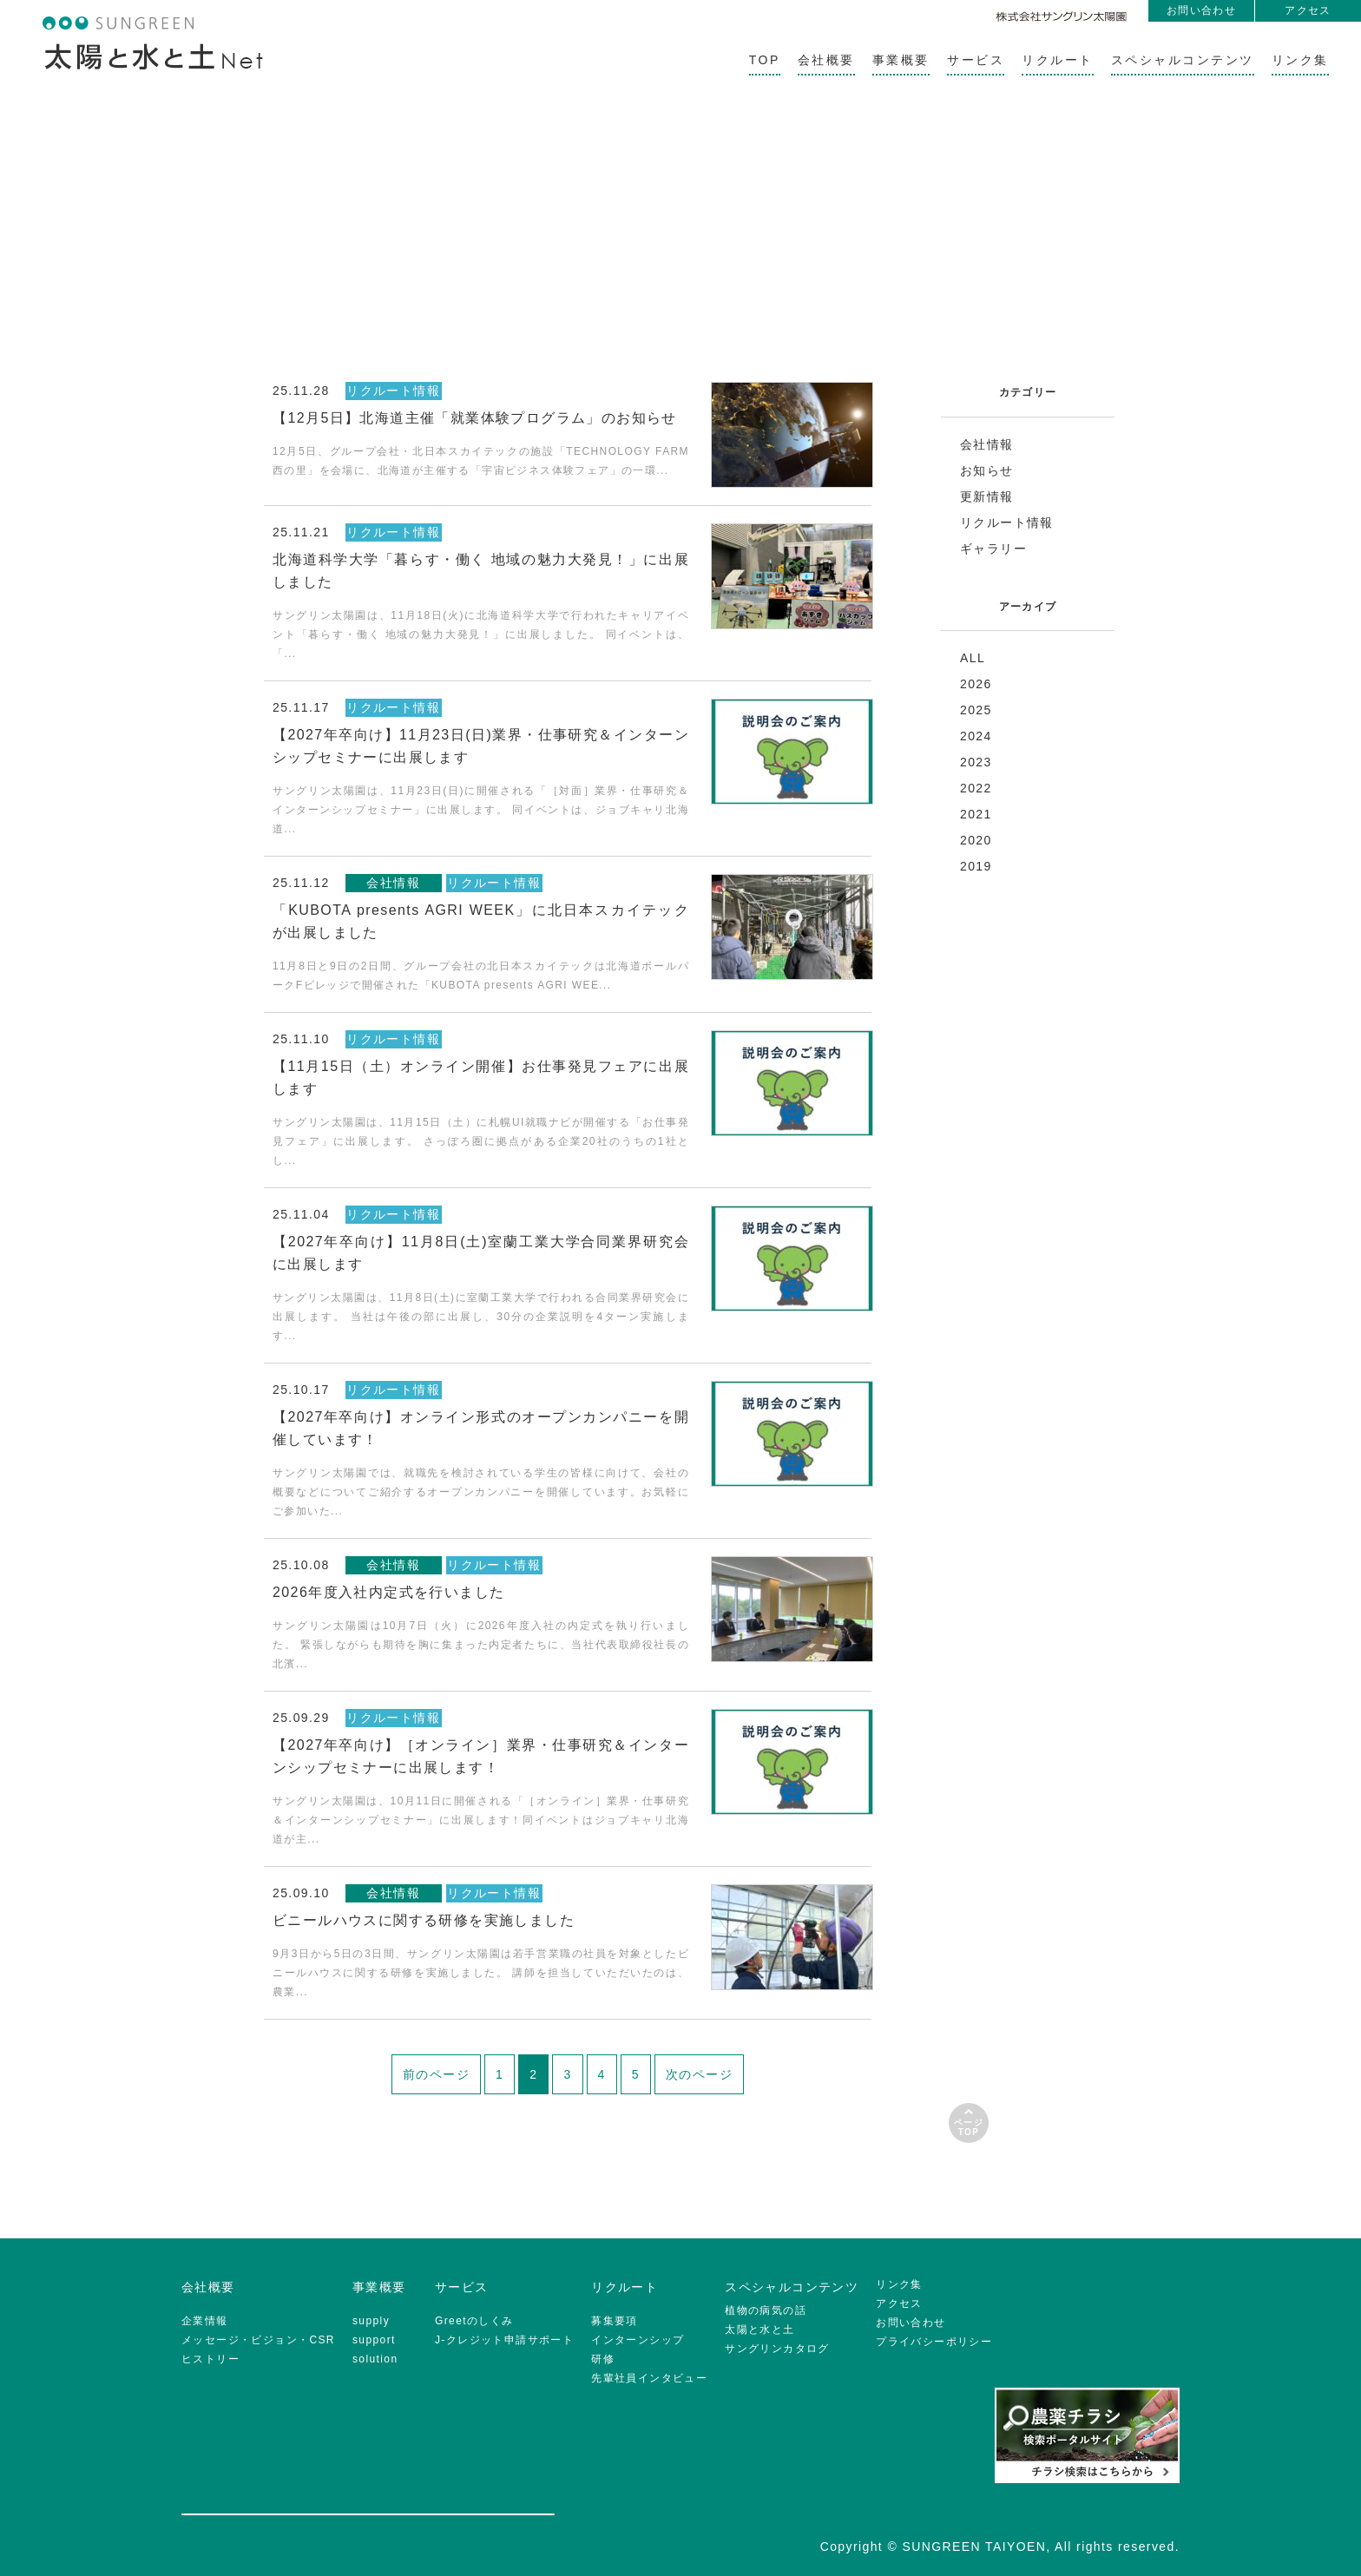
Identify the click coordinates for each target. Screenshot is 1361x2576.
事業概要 (901, 60)
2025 (976, 710)
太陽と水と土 (759, 2329)
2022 (976, 788)
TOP (764, 60)
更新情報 (987, 496)
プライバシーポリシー (934, 2342)
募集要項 (614, 2321)
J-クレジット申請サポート (504, 2340)
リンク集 (1300, 60)
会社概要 (826, 60)
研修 (603, 2359)
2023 (976, 762)
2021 (976, 814)
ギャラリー (993, 548)
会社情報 (987, 444)
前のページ (436, 2074)
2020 (976, 840)
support (374, 2340)
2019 (976, 866)
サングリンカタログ (777, 2349)
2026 (976, 684)
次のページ (699, 2074)
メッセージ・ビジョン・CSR (258, 2340)
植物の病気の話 (765, 2310)
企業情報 (204, 2321)
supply (371, 2321)
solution (375, 2359)
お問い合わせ (1201, 10)
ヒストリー (210, 2359)
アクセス (1308, 10)
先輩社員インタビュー (649, 2378)
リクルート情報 (1007, 522)
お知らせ (987, 470)
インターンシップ (637, 2340)
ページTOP (968, 2127)
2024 (976, 736)
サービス (975, 60)
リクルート (1058, 60)
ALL (972, 658)
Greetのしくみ (474, 2321)
